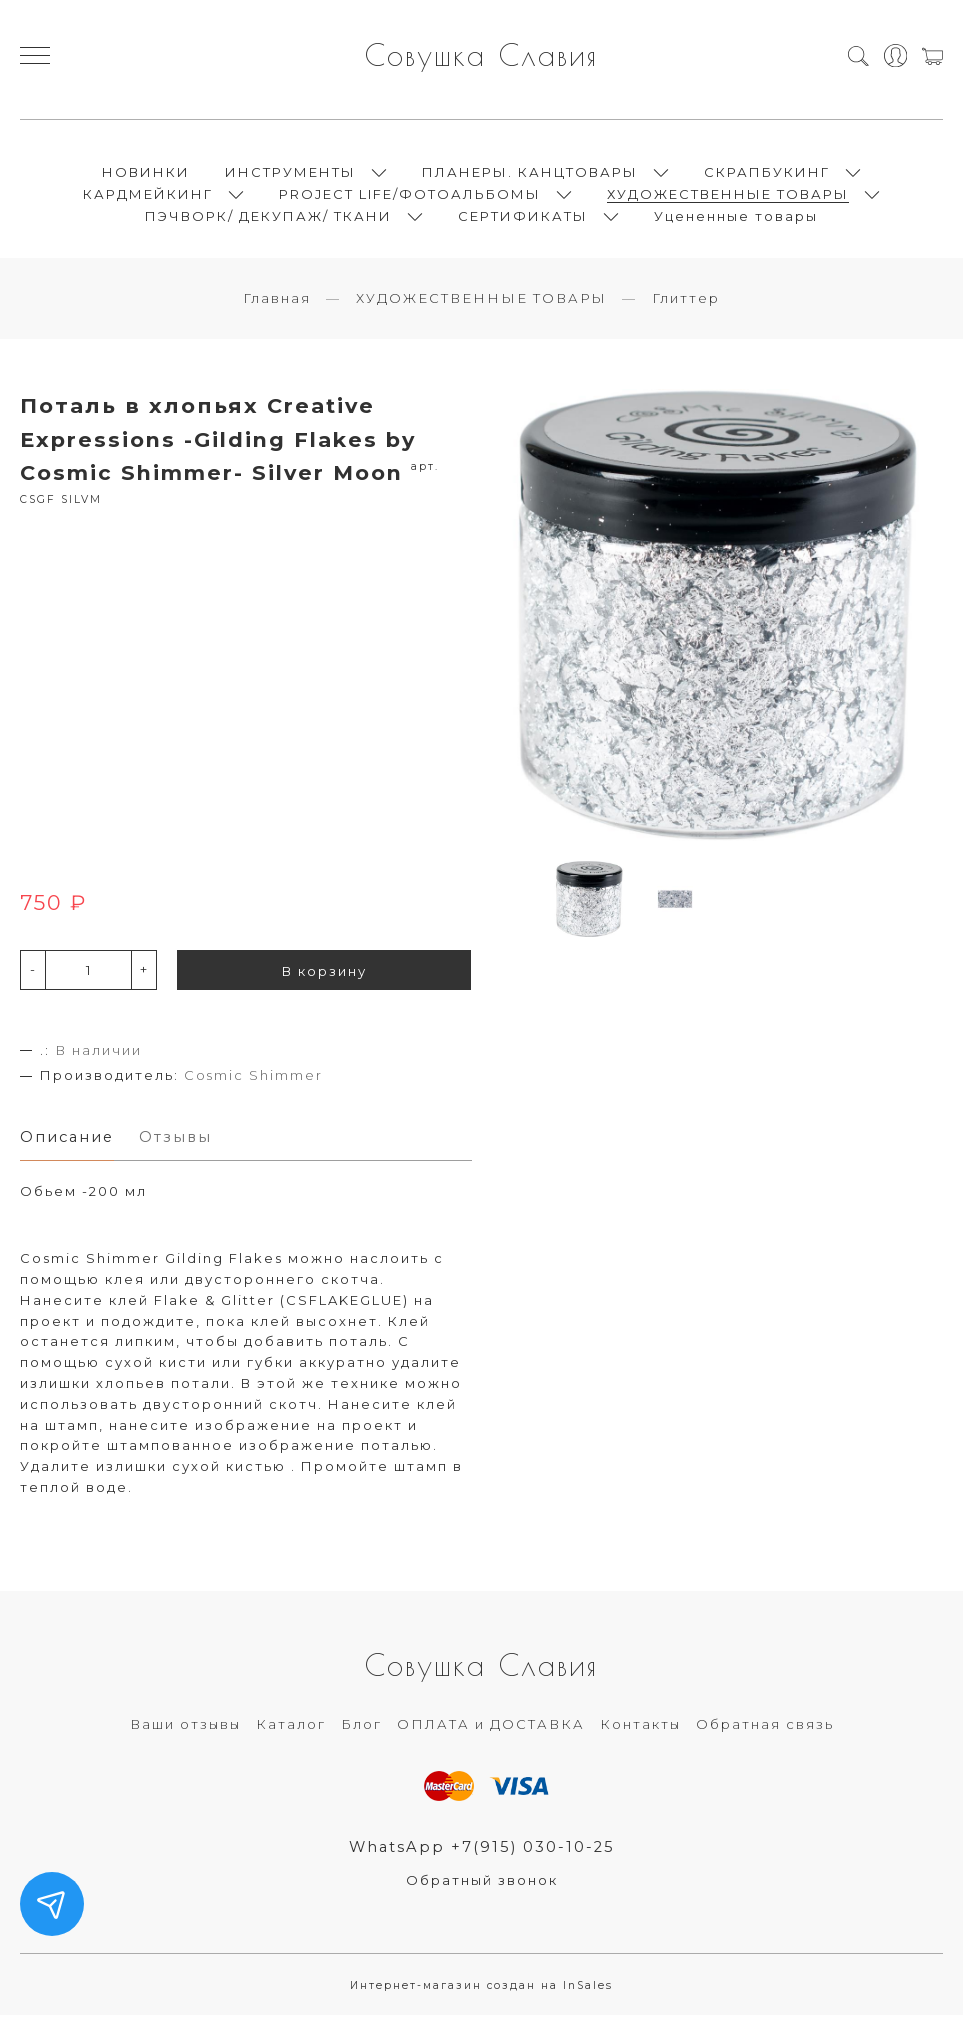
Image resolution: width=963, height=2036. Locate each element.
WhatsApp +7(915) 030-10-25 (481, 1866)
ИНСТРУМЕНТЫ (290, 180)
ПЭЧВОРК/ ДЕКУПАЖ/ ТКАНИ (268, 224)
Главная (277, 315)
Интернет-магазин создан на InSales (481, 2005)
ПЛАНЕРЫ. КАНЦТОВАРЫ (530, 180)
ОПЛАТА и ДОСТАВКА (491, 1743)
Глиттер (686, 315)
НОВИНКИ (146, 180)
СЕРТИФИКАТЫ (523, 224)
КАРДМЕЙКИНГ (148, 202)
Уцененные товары (736, 224)
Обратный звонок (482, 1900)
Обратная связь (765, 1743)
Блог (361, 1743)
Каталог (291, 1743)
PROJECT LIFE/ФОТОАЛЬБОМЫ (410, 202)
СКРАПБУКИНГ (767, 180)
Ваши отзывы (185, 1743)
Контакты (640, 1743)
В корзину (324, 988)
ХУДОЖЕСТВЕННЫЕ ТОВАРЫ (728, 202)
